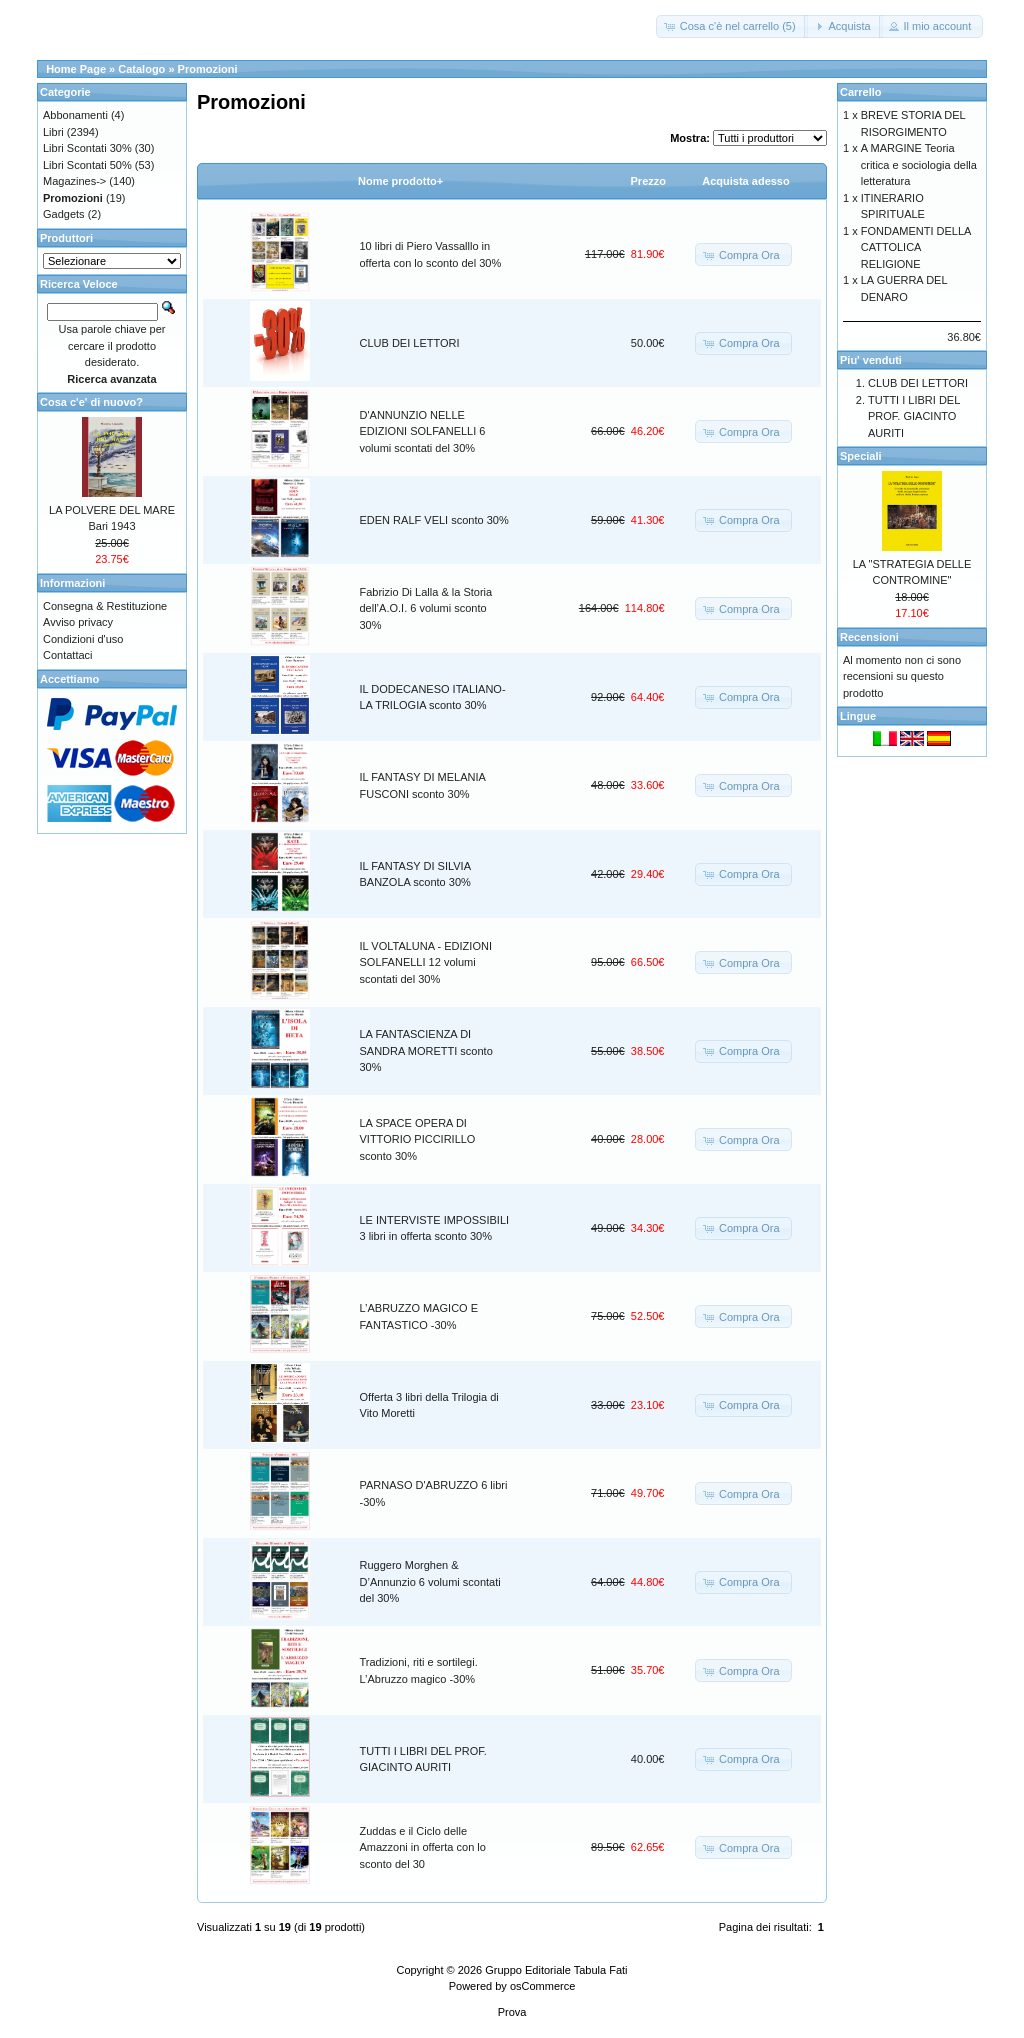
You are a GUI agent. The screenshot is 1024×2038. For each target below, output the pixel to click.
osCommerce (542, 1986)
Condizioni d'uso (83, 639)
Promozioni (208, 69)
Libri (53, 132)
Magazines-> (74, 181)
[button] (732, 26)
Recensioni (869, 637)
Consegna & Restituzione (105, 606)
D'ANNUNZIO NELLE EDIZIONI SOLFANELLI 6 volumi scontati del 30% (423, 431)
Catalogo (141, 69)
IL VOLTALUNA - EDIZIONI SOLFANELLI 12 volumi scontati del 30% (426, 962)
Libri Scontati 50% (87, 165)
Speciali (861, 456)
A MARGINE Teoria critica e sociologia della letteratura (919, 164)
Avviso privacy (78, 622)
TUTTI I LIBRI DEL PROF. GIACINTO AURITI (914, 416)
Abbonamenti (75, 115)
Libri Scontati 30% (87, 148)
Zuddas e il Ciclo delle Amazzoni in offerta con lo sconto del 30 (423, 1847)
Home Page (76, 69)
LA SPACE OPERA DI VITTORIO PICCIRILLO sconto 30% (418, 1139)
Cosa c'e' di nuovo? (91, 402)
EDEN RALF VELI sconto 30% (434, 520)
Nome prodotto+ (400, 181)
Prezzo (648, 181)
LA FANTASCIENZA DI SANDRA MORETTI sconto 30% (426, 1050)
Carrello (861, 92)
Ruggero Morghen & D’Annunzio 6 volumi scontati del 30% (430, 1581)
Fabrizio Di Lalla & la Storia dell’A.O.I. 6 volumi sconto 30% (426, 608)
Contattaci (68, 655)
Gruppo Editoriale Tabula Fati (556, 1970)
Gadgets (64, 214)
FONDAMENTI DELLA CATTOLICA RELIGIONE (916, 247)
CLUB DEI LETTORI (410, 343)
